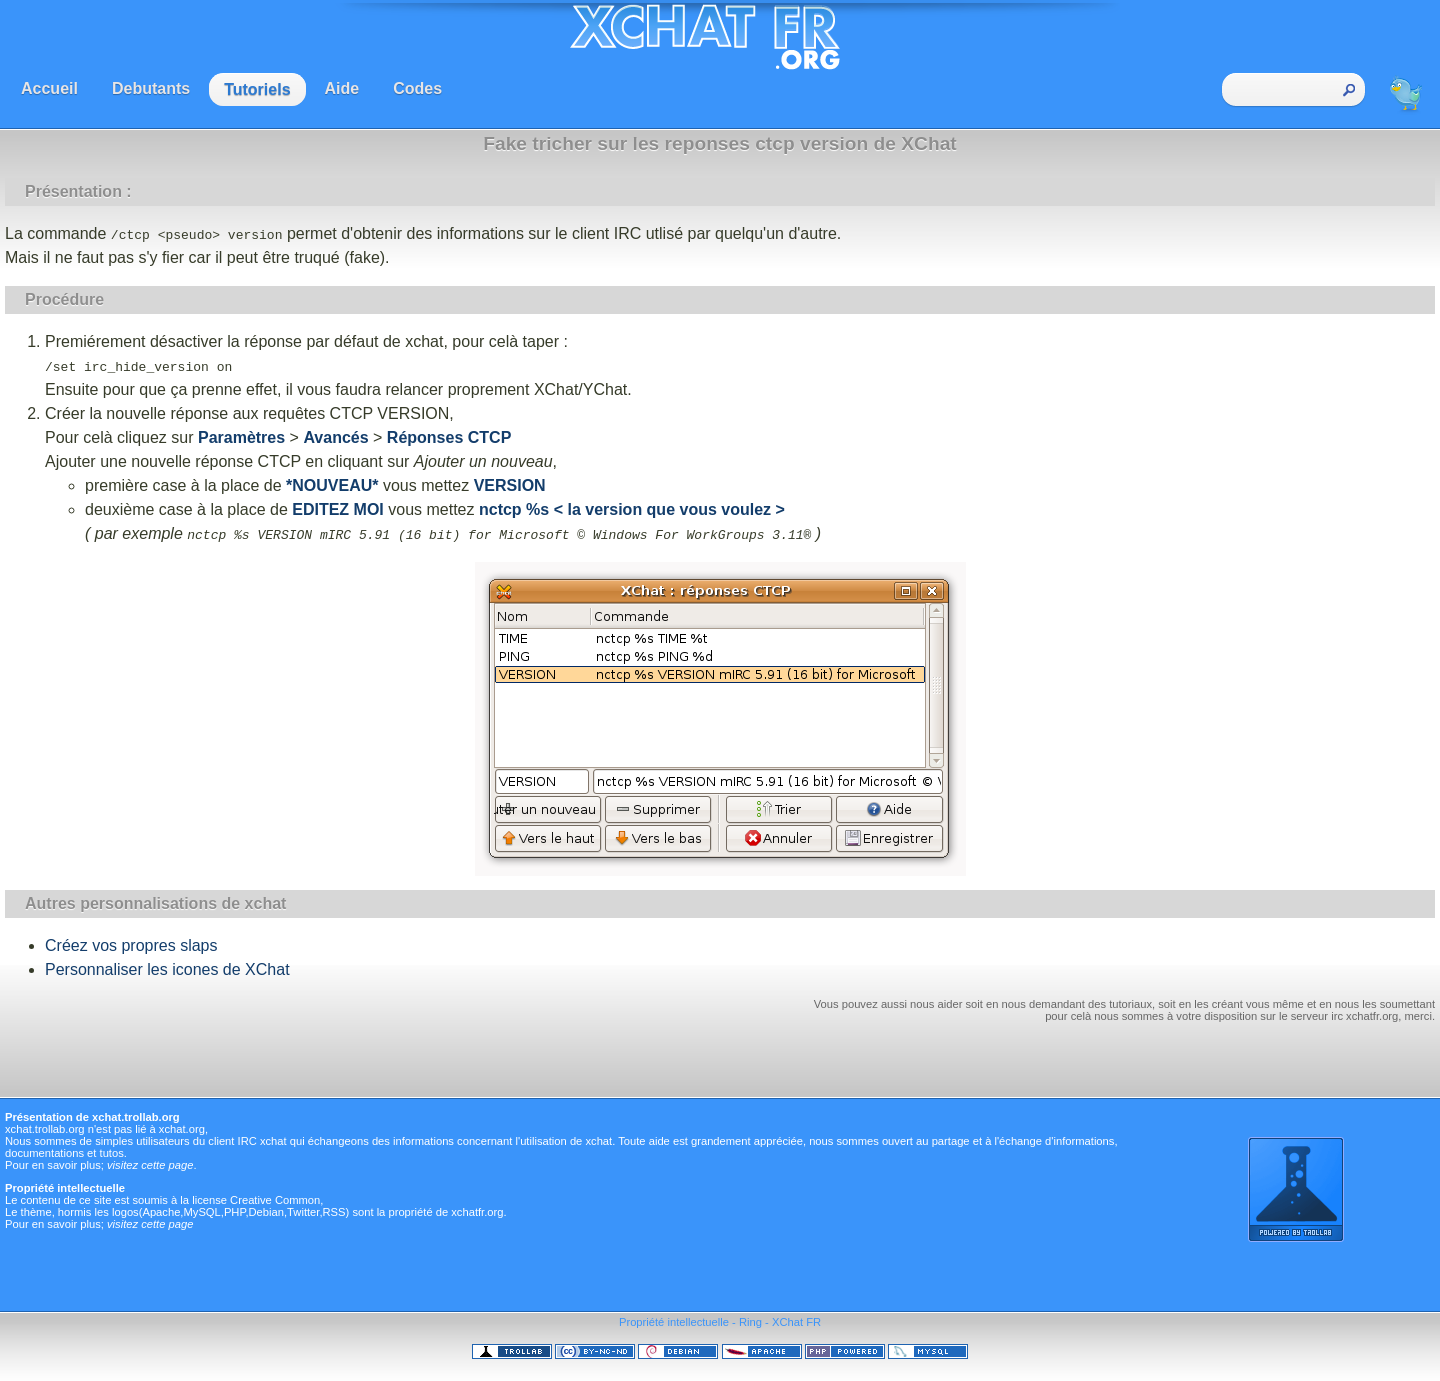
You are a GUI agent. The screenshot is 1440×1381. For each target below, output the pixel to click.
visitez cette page (150, 1165)
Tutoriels (257, 89)
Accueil (49, 88)
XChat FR (796, 1322)
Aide (342, 88)
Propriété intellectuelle (674, 1322)
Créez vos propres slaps (131, 945)
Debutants (151, 88)
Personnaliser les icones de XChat (167, 969)
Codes (417, 88)
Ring (750, 1322)
